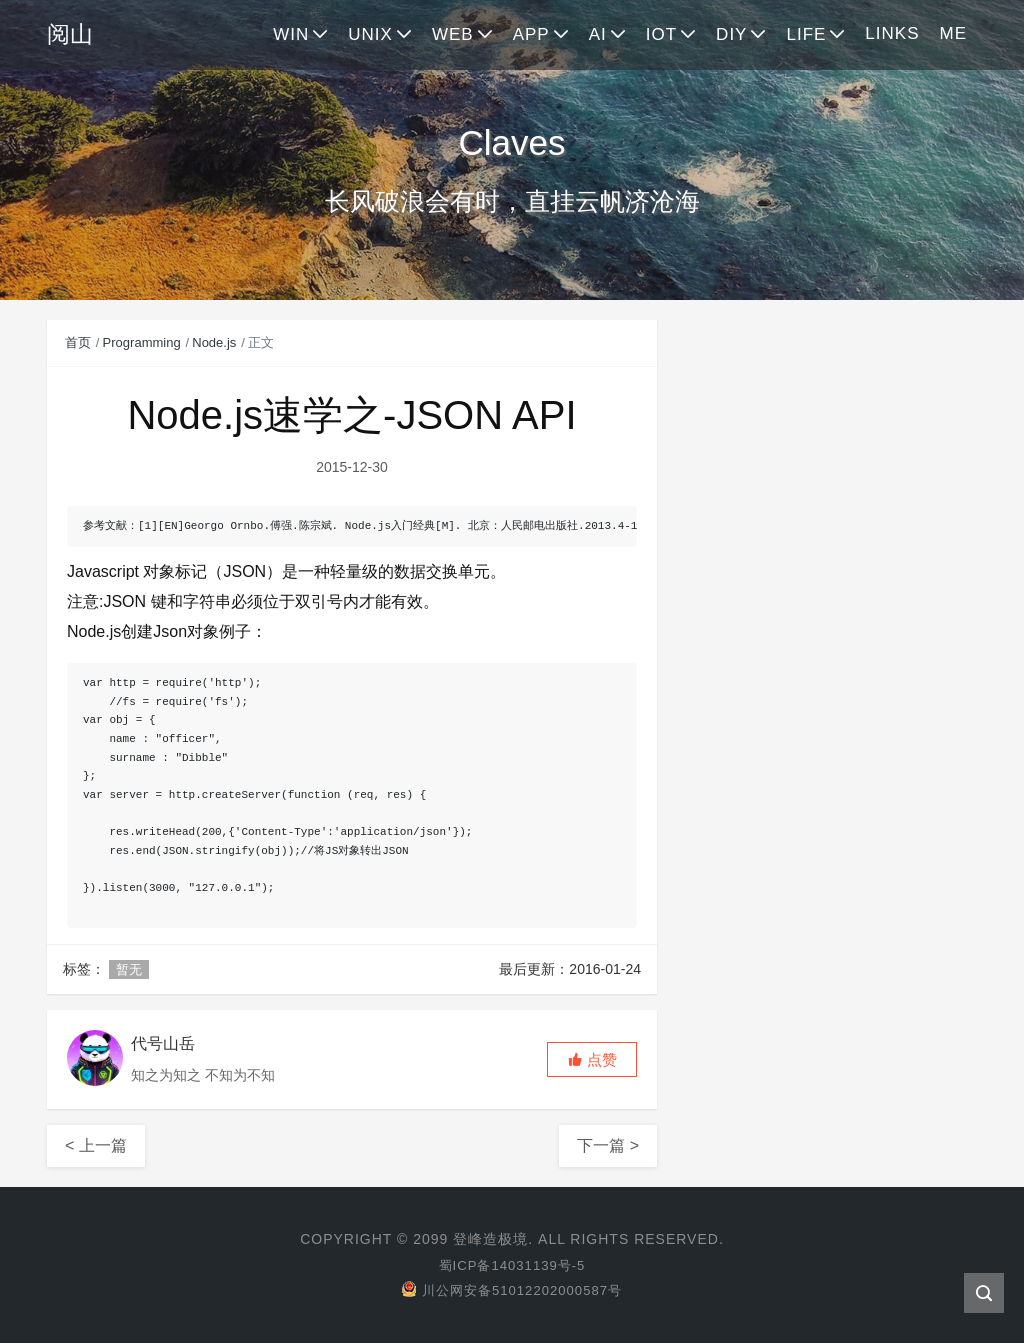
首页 (78, 342)
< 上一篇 (96, 1145)
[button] (592, 1059)
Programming (142, 342)
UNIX (370, 34)
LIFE (806, 34)
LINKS (892, 33)
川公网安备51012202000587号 (511, 1290)
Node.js (214, 342)
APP (531, 34)
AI (598, 34)
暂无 (129, 969)
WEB (453, 34)
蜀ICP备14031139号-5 (512, 1265)
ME (954, 33)
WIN (291, 34)
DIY (731, 34)
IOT (661, 34)
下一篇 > (608, 1145)
